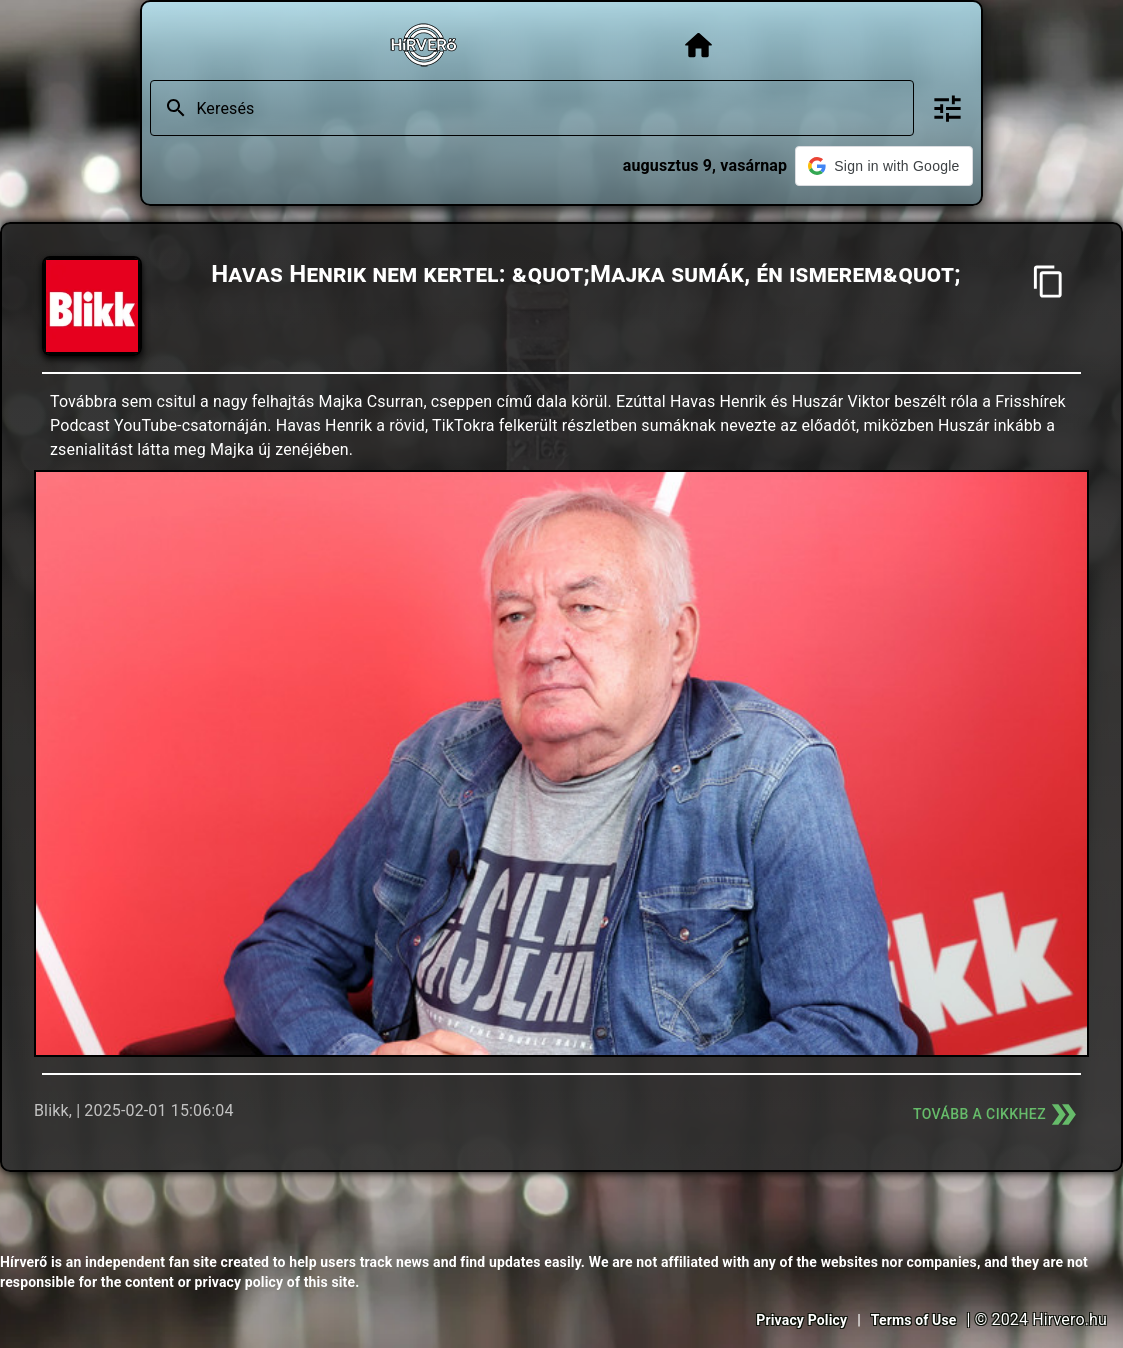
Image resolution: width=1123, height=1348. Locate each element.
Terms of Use (914, 1320)
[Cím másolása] (1048, 281)
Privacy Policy (801, 1320)
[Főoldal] (698, 45)
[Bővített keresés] (947, 108)
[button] (883, 166)
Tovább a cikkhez (997, 1114)
